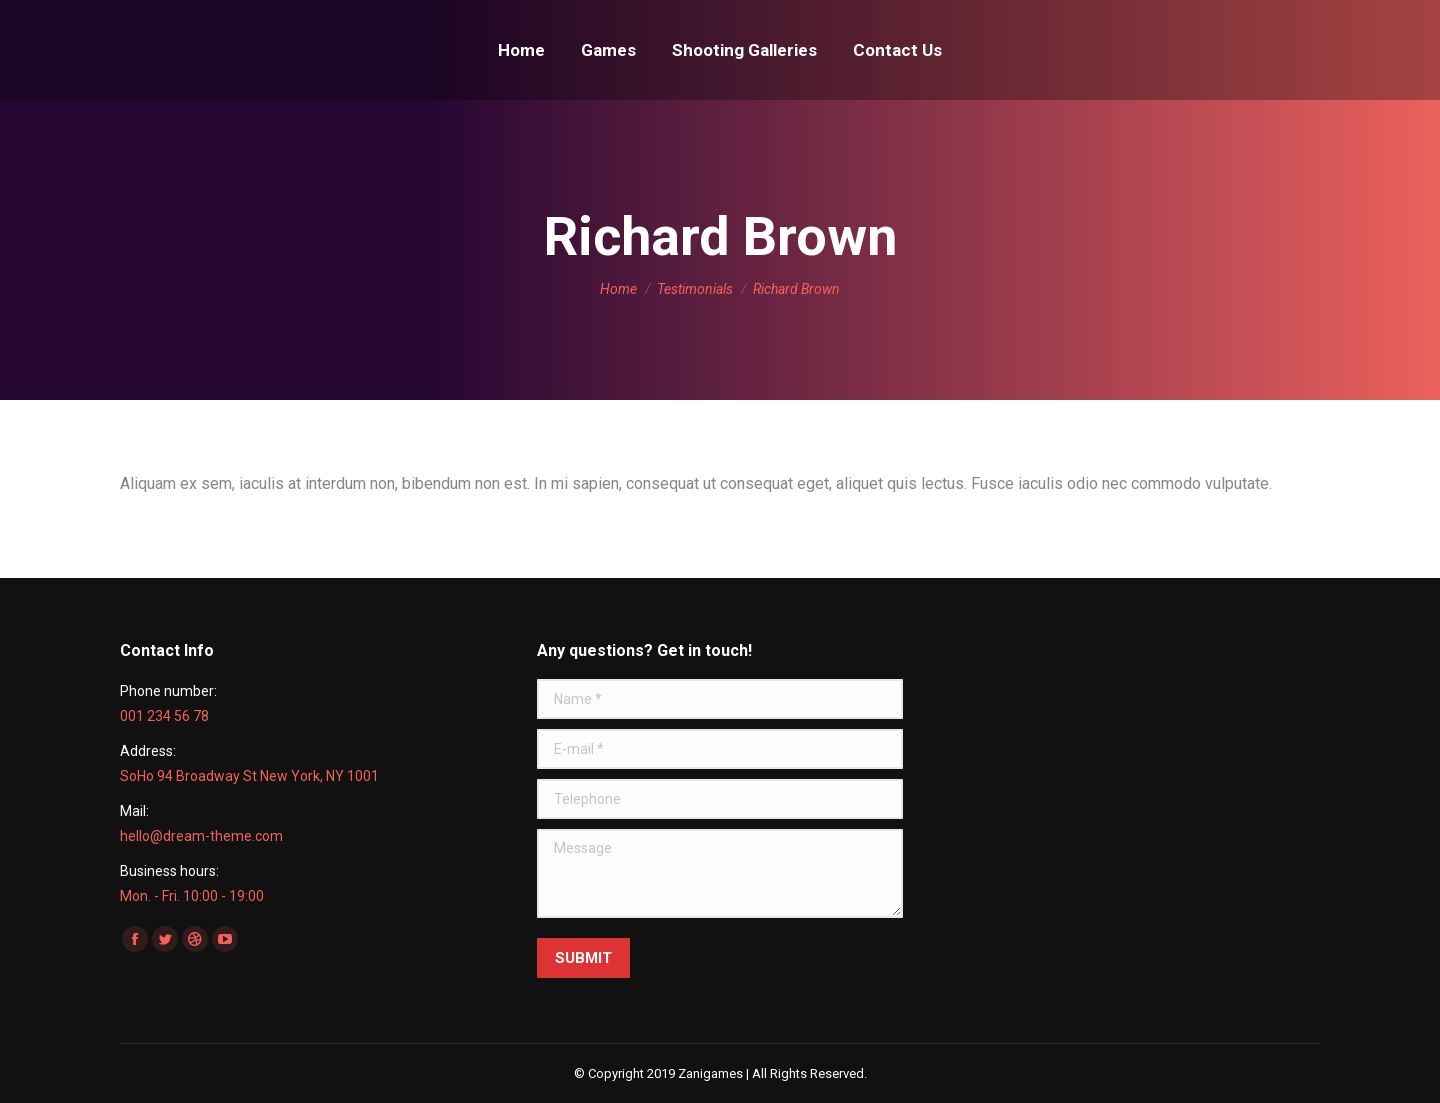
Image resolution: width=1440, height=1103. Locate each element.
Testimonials (695, 289)
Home (618, 289)
